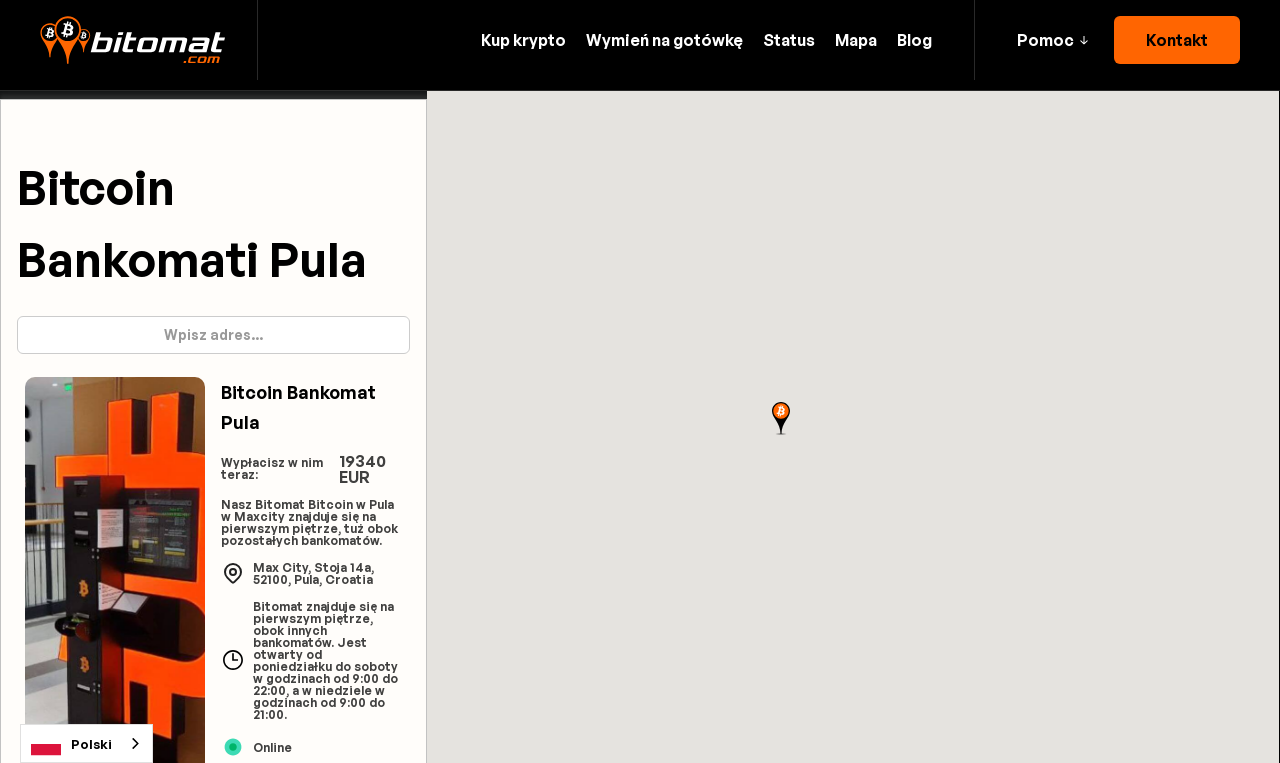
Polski (71, 744)
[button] (1052, 40)
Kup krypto (523, 40)
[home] (132, 40)
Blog (914, 40)
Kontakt (1177, 40)
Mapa (856, 40)
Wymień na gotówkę (664, 40)
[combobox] (86, 743)
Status (789, 40)
